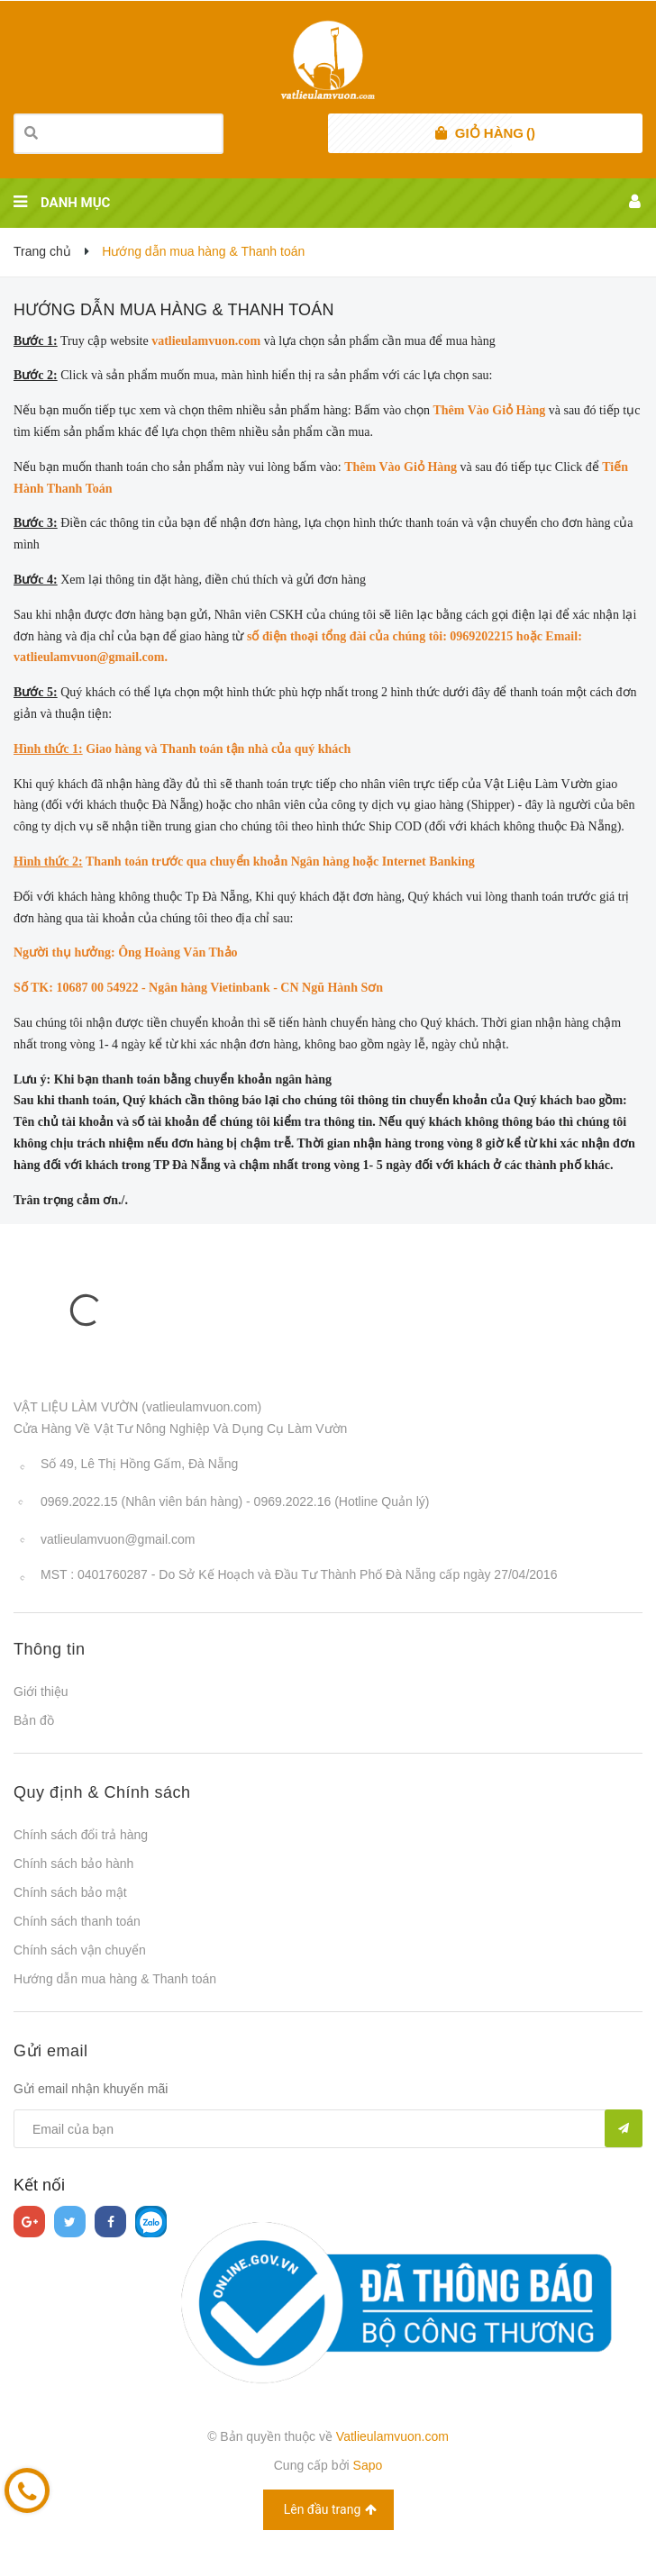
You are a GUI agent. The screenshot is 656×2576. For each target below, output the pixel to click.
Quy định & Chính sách (102, 1792)
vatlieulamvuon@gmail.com (118, 1539)
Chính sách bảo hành (73, 1863)
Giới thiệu (41, 1691)
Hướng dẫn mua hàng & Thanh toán (174, 310)
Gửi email (51, 2051)
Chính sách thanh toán (77, 1921)
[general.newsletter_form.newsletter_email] (328, 2128)
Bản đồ (34, 1720)
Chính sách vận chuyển (80, 1950)
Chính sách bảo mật (70, 1892)
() (495, 133)
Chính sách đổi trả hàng (81, 1835)
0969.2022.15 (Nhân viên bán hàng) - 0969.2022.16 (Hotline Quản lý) (235, 1501)
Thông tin (50, 1649)
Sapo (368, 2465)
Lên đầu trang (331, 2510)
